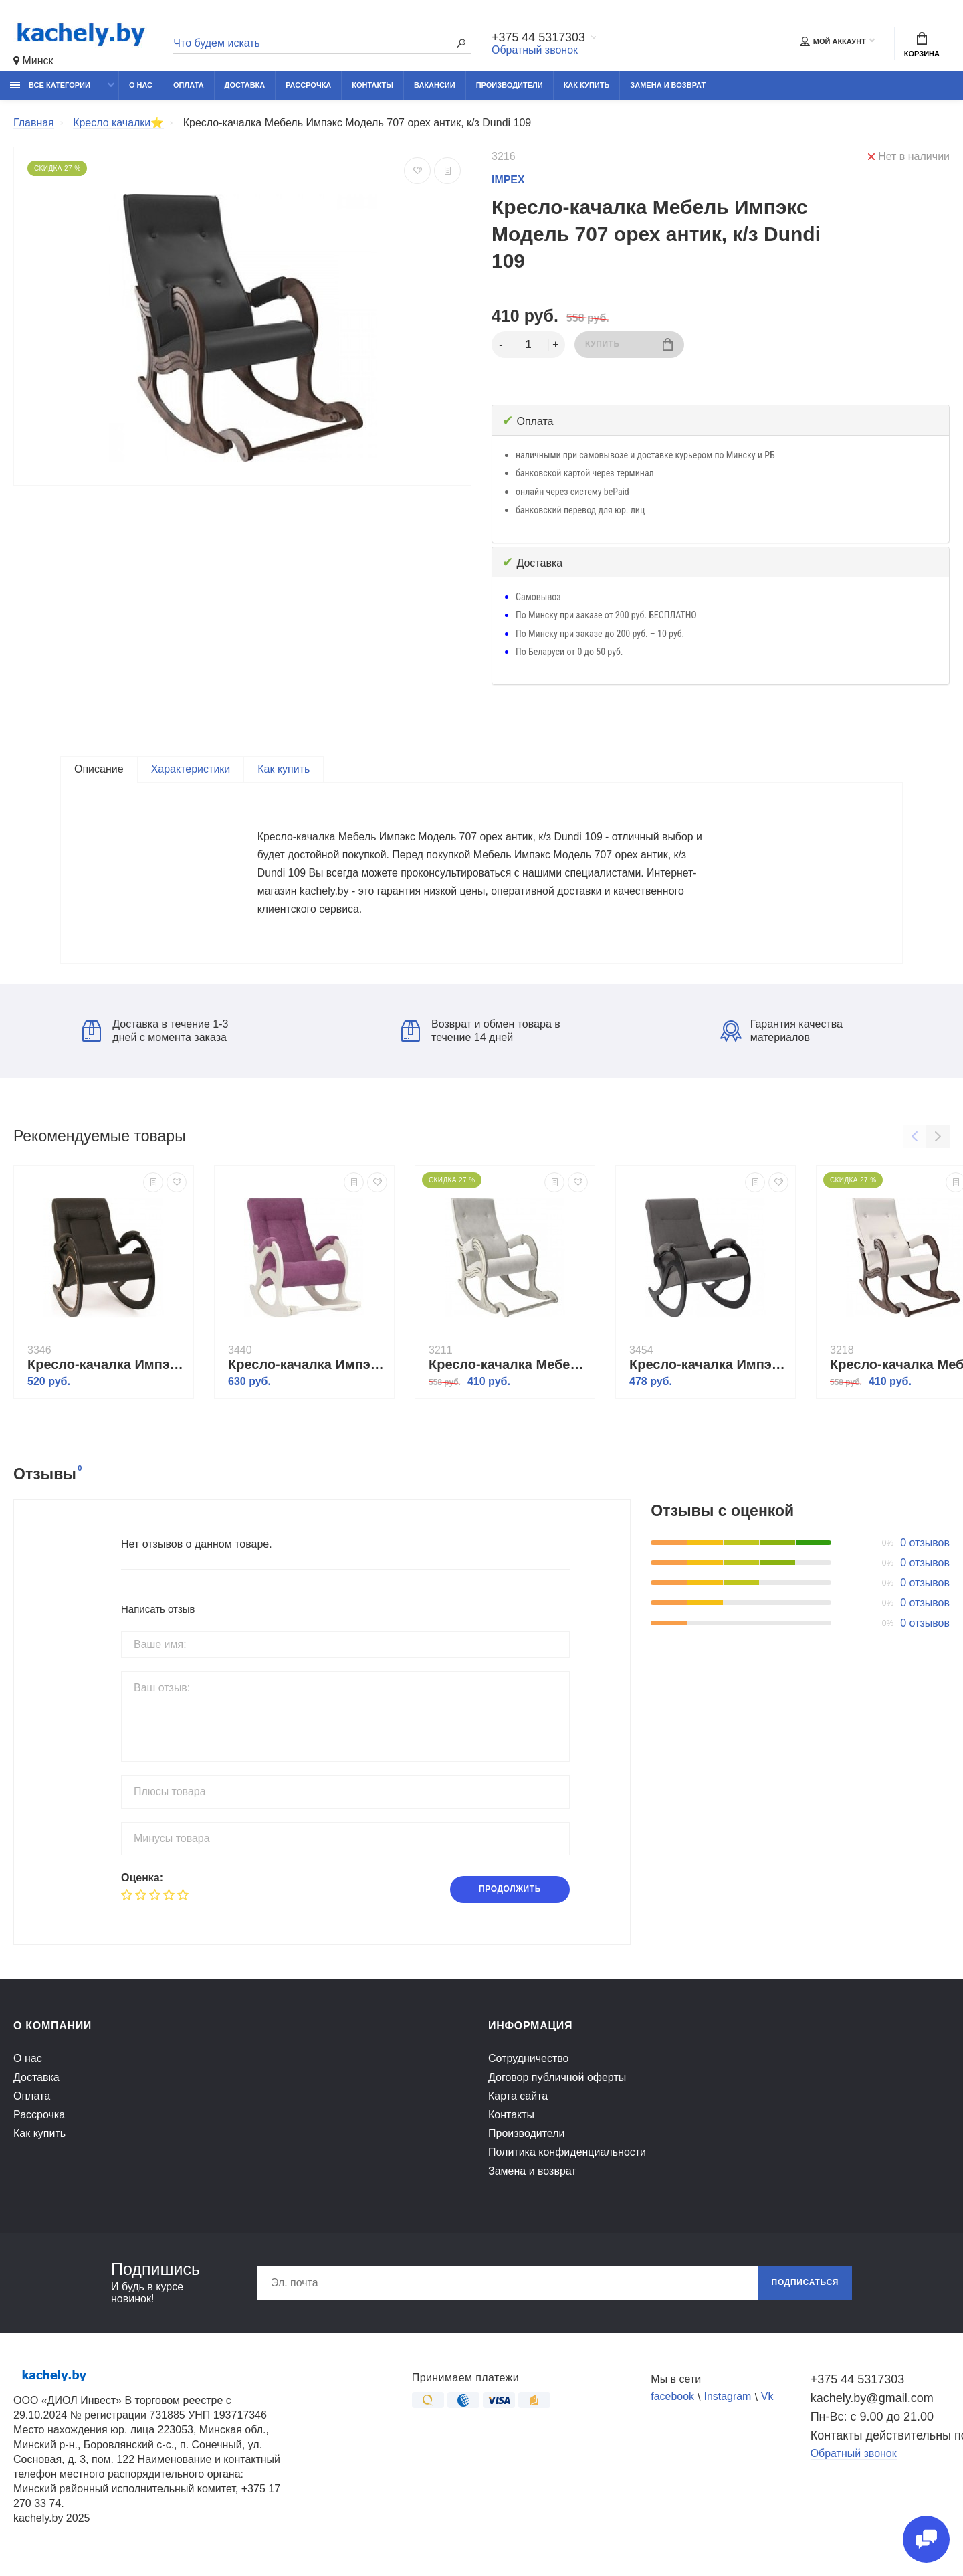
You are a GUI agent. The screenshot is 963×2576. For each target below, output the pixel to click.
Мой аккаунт (833, 41)
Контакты (372, 85)
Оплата (188, 85)
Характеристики (191, 769)
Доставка (245, 85)
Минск (33, 60)
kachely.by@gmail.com (872, 2402)
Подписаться (805, 2287)
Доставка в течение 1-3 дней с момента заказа (155, 1035)
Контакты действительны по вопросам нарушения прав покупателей (880, 2440)
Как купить (587, 85)
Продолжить (510, 1894)
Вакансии (434, 85)
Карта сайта (518, 2100)
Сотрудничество (528, 2063)
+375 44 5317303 (539, 38)
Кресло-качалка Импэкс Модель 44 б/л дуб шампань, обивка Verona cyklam (307, 1369)
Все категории (50, 85)
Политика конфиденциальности (567, 2157)
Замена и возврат (668, 85)
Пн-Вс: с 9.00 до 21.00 (872, 2421)
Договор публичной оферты (557, 2082)
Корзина (922, 45)
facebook (672, 2401)
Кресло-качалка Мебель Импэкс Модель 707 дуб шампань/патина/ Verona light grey (508, 1369)
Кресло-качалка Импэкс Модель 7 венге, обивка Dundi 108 (107, 1369)
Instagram (728, 2401)
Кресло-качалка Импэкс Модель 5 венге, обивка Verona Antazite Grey (708, 1369)
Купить (629, 344)
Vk (767, 2401)
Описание (99, 769)
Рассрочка (308, 85)
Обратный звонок (535, 50)
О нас (140, 85)
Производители (509, 85)
